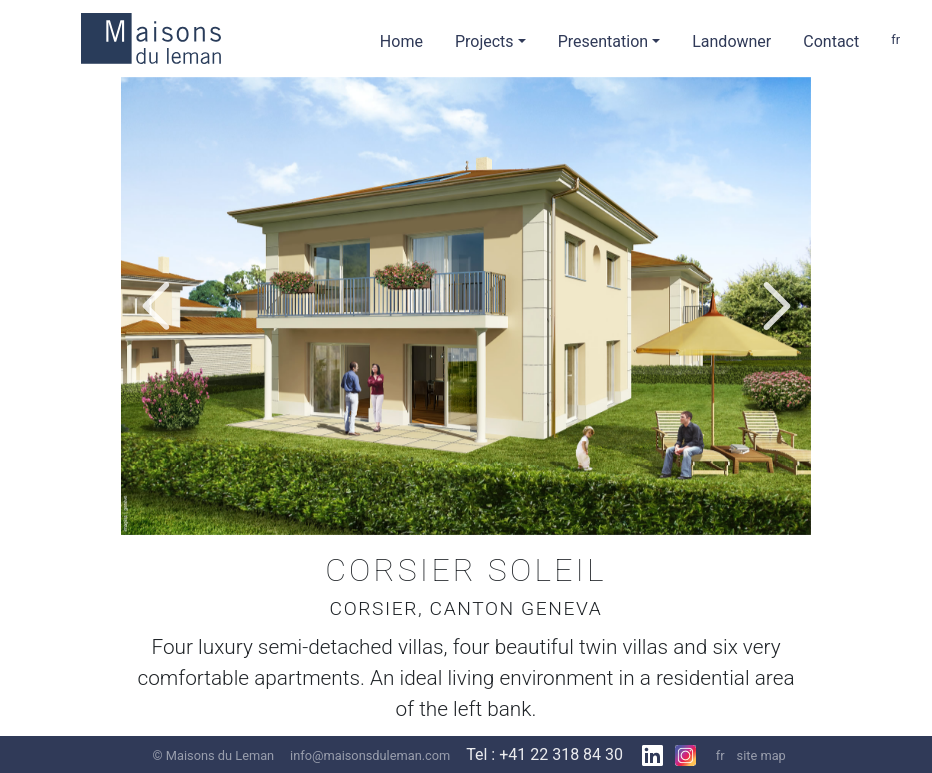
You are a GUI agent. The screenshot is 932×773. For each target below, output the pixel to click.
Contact (831, 41)
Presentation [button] (603, 41)
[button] (155, 306)
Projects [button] (484, 41)
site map (761, 755)
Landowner (731, 41)
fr (895, 39)
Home (401, 41)
